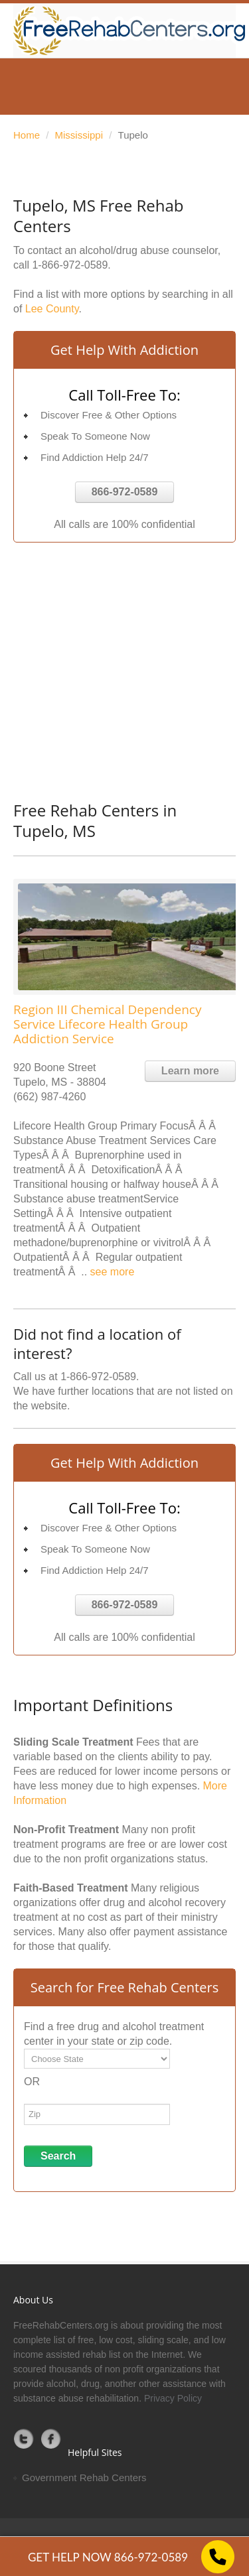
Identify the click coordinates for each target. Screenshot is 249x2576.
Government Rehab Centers (84, 2477)
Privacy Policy (173, 2398)
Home (26, 135)
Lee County (52, 308)
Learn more (190, 1070)
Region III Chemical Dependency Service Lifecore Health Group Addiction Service (107, 1024)
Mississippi (79, 135)
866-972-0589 (125, 491)
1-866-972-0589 (70, 265)
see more (112, 1271)
